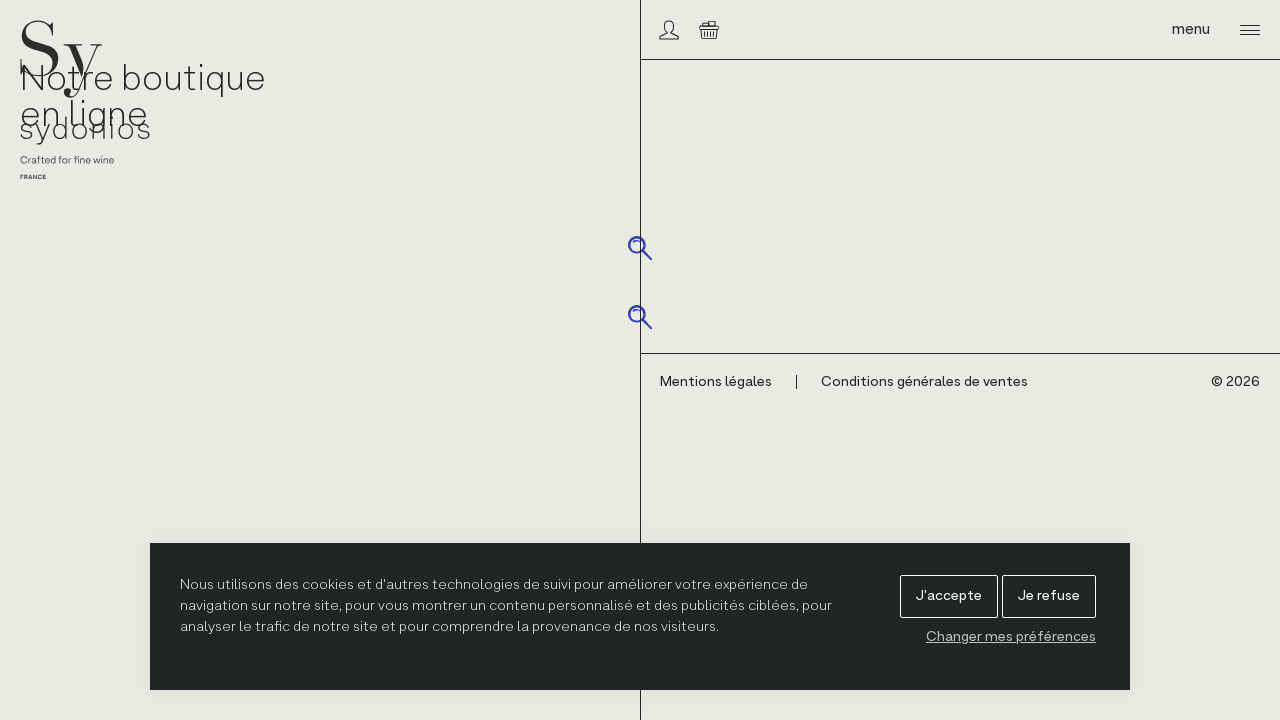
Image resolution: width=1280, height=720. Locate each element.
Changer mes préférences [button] (1011, 637)
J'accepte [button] (949, 596)
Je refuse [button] (1049, 596)
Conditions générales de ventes (924, 382)
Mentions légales (716, 382)
